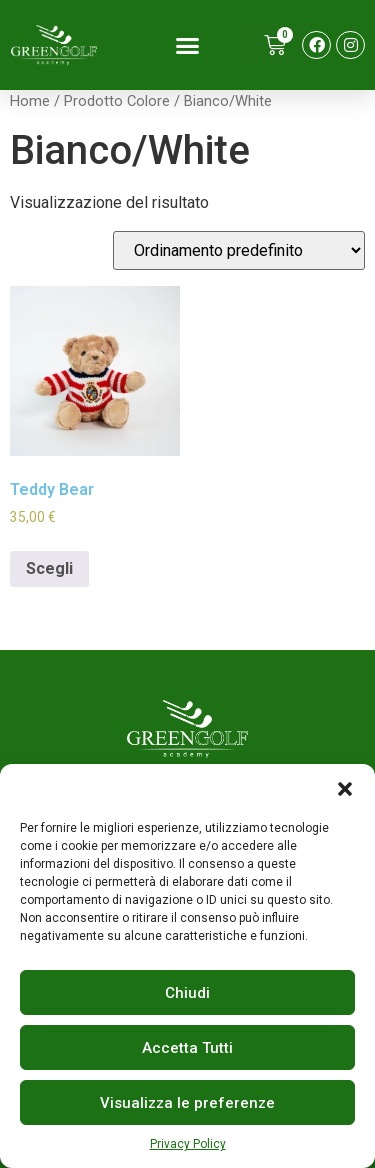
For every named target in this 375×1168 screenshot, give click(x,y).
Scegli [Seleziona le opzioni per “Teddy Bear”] (49, 568)
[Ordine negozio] (239, 250)
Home (30, 101)
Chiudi (187, 993)
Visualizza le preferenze (187, 1103)
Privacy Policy (188, 1144)
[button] (345, 789)
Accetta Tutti (187, 1048)
